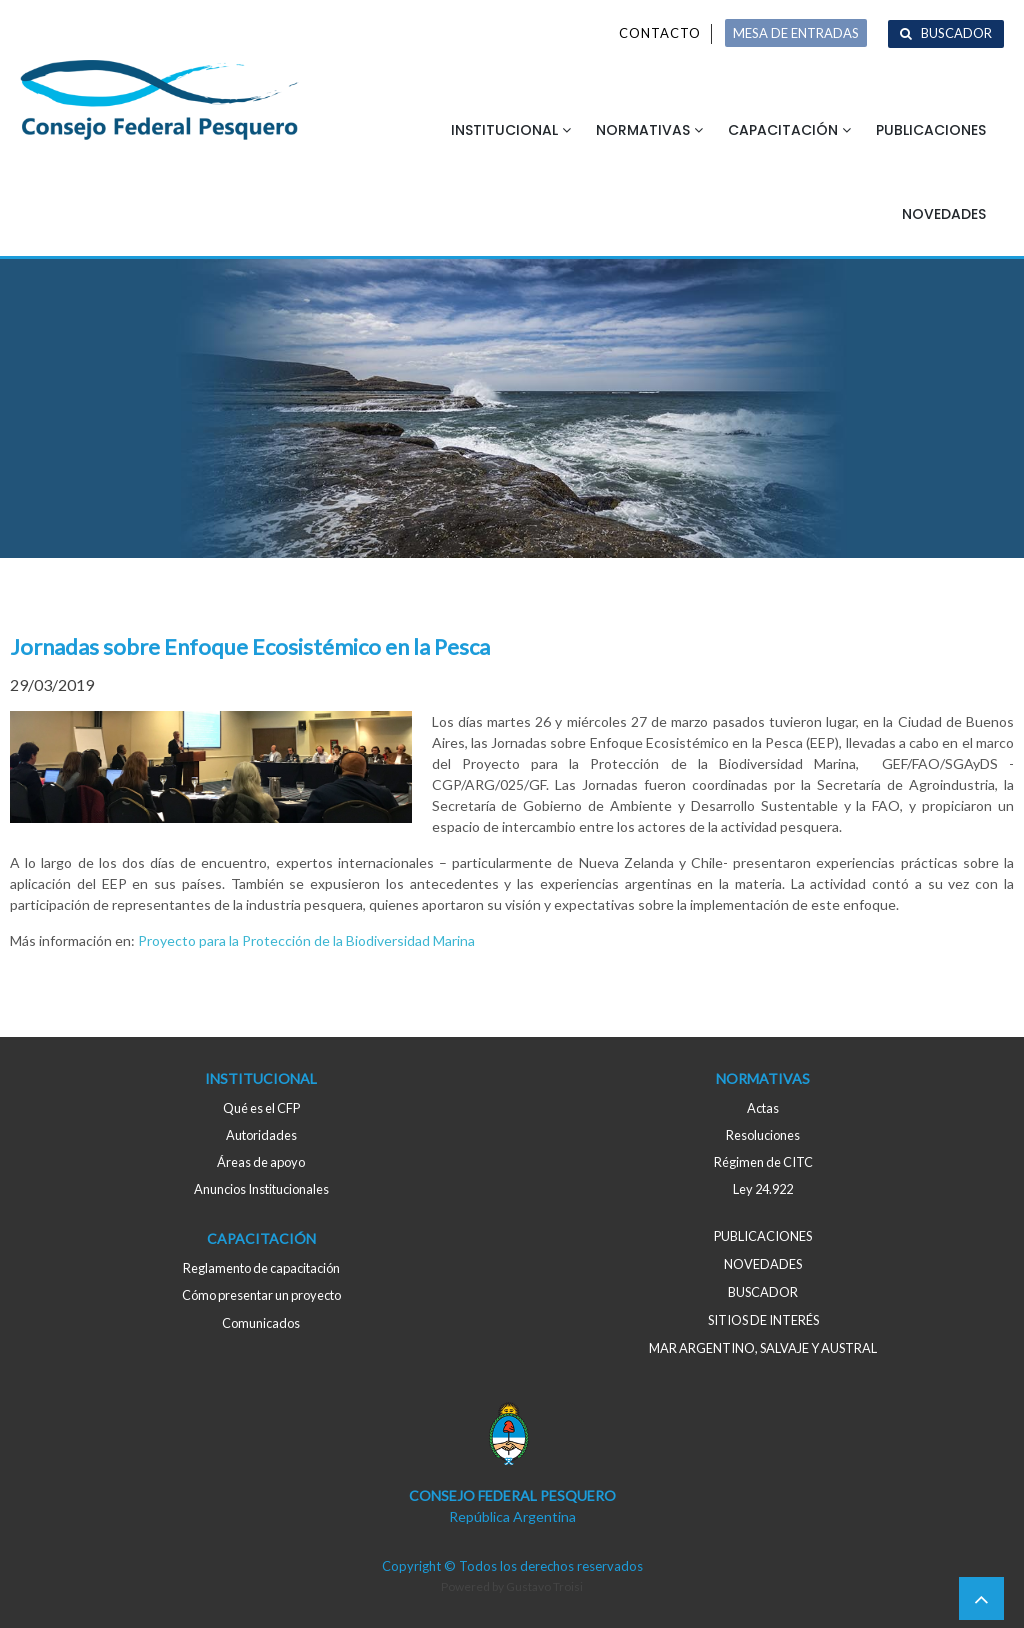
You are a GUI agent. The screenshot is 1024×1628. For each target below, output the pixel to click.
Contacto (660, 33)
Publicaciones (931, 130)
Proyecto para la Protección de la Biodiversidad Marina (306, 940)
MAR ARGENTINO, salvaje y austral (763, 1348)
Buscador (956, 33)
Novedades (944, 214)
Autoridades (261, 1135)
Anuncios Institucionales (261, 1189)
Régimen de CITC (763, 1162)
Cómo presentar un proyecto (261, 1295)
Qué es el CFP (261, 1108)
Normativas (643, 130)
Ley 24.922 (763, 1189)
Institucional (504, 130)
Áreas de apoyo (261, 1162)
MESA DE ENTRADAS (796, 33)
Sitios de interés (763, 1320)
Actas (763, 1108)
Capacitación (783, 130)
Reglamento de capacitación (261, 1268)
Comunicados (261, 1323)
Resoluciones (763, 1135)
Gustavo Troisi (544, 1586)
